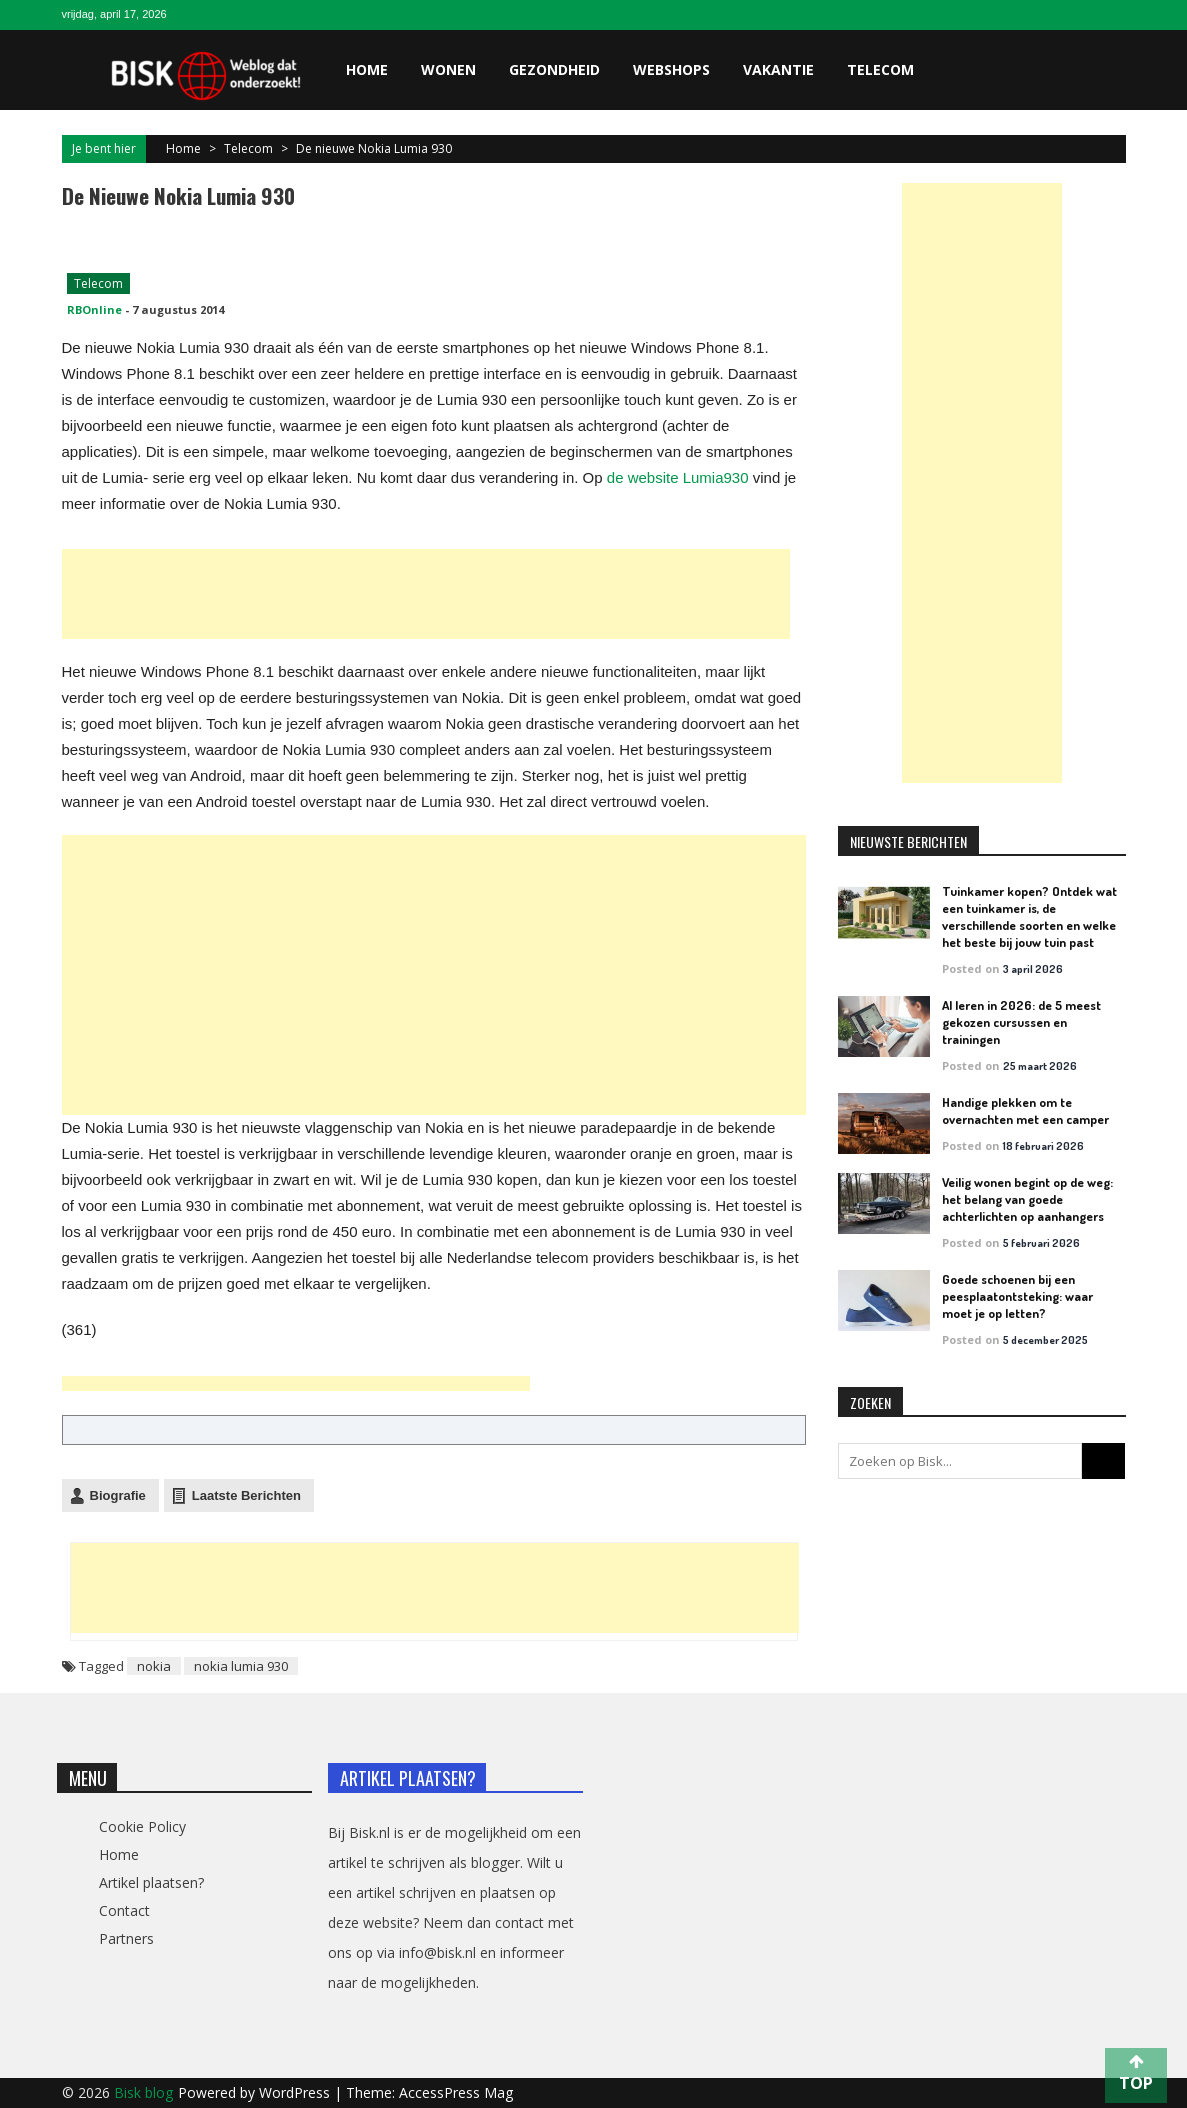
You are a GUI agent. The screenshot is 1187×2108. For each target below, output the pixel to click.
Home (367, 69)
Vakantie (778, 69)
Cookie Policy (142, 1826)
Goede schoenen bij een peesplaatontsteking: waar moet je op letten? (1017, 1296)
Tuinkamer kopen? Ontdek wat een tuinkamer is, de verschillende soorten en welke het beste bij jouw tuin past (1029, 916)
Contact (124, 1910)
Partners (126, 1938)
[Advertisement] (426, 594)
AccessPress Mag (456, 2092)
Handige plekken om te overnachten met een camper (1025, 1110)
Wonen (448, 69)
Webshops (671, 69)
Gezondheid (554, 69)
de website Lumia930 (678, 477)
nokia (154, 1666)
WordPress (296, 2092)
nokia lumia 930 (241, 1666)
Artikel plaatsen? (151, 1882)
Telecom (880, 69)
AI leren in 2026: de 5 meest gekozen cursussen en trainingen (1021, 1022)
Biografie (118, 1495)
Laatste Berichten (246, 1495)
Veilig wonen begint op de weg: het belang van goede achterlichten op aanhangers (1027, 1199)
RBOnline (94, 309)
